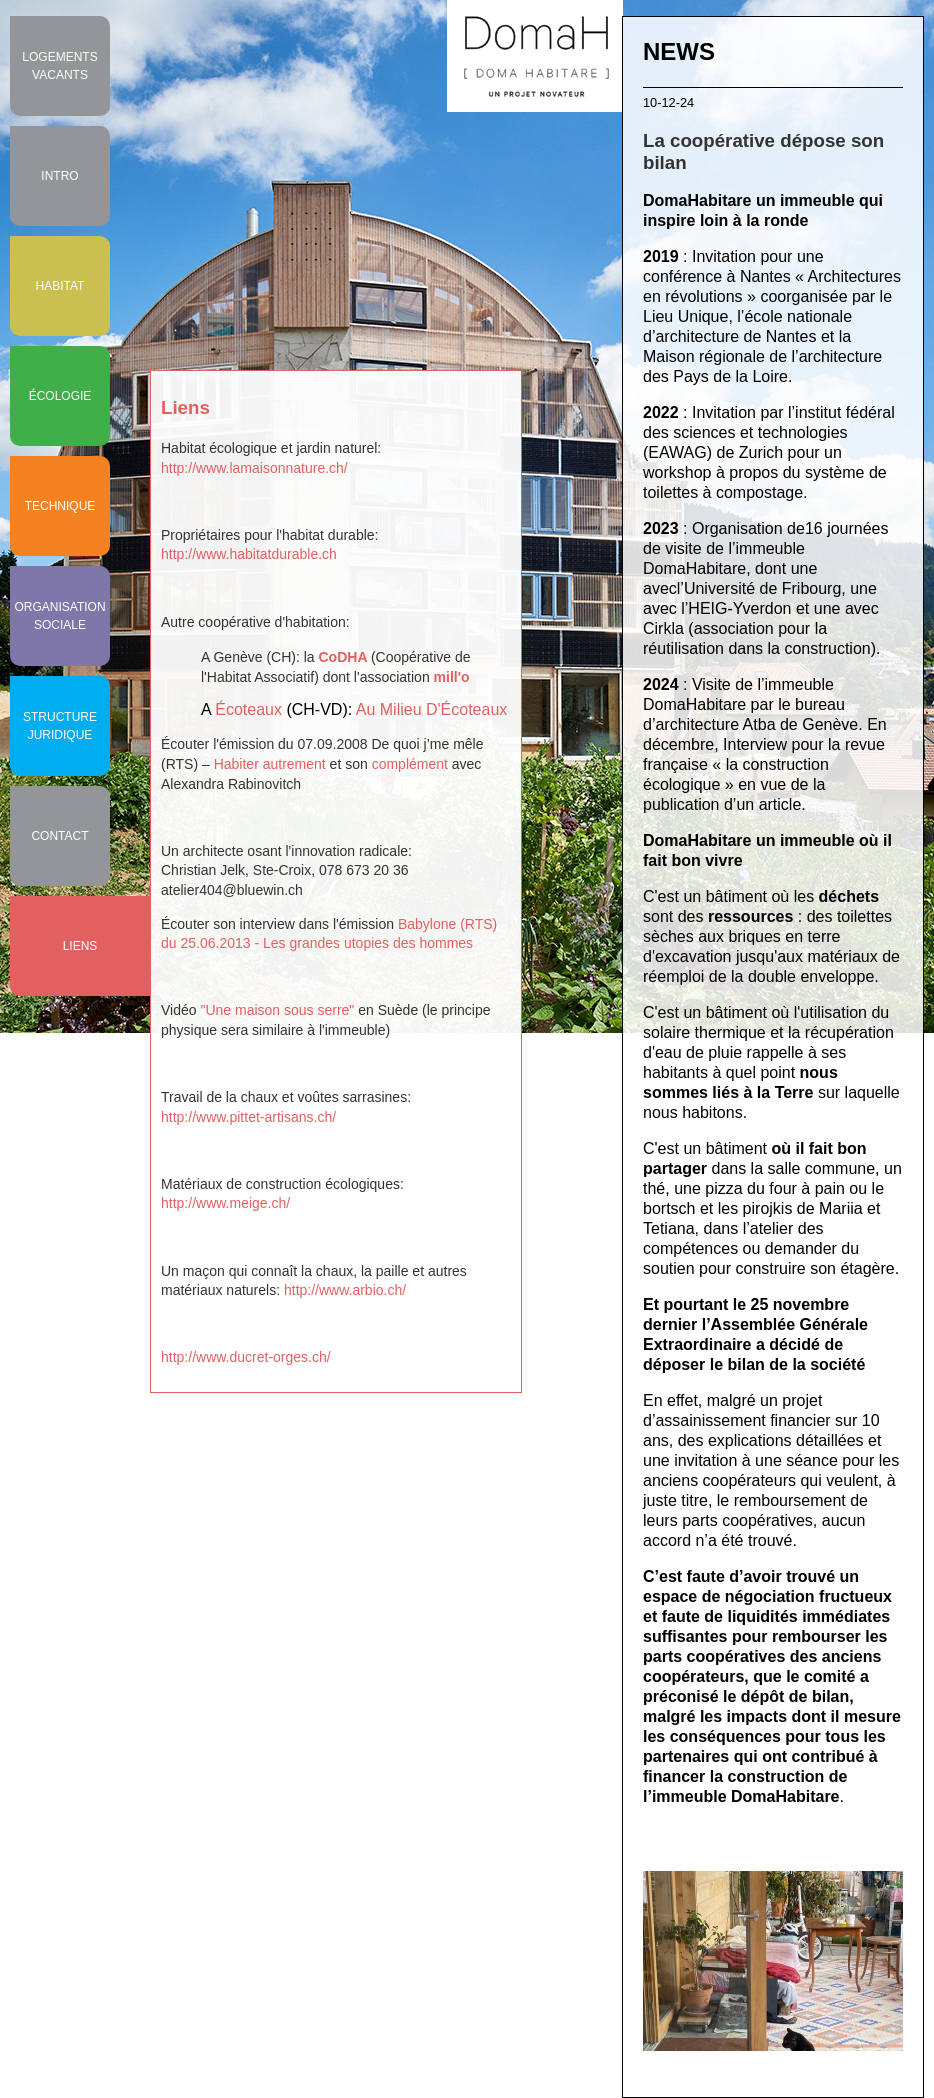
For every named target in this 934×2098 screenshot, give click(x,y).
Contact (59, 836)
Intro (59, 176)
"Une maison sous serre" (277, 1010)
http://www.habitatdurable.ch (249, 554)
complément (410, 764)
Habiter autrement (270, 764)
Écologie (60, 396)
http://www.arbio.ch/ (345, 1290)
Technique (60, 506)
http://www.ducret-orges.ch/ (246, 1357)
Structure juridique (60, 726)
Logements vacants (59, 66)
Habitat (60, 286)
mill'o (452, 677)
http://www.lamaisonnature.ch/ (254, 468)
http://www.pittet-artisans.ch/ (248, 1117)
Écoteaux (248, 709)
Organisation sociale (59, 616)
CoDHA (343, 657)
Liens (80, 946)
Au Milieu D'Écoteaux (432, 709)
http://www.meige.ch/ (225, 1203)
